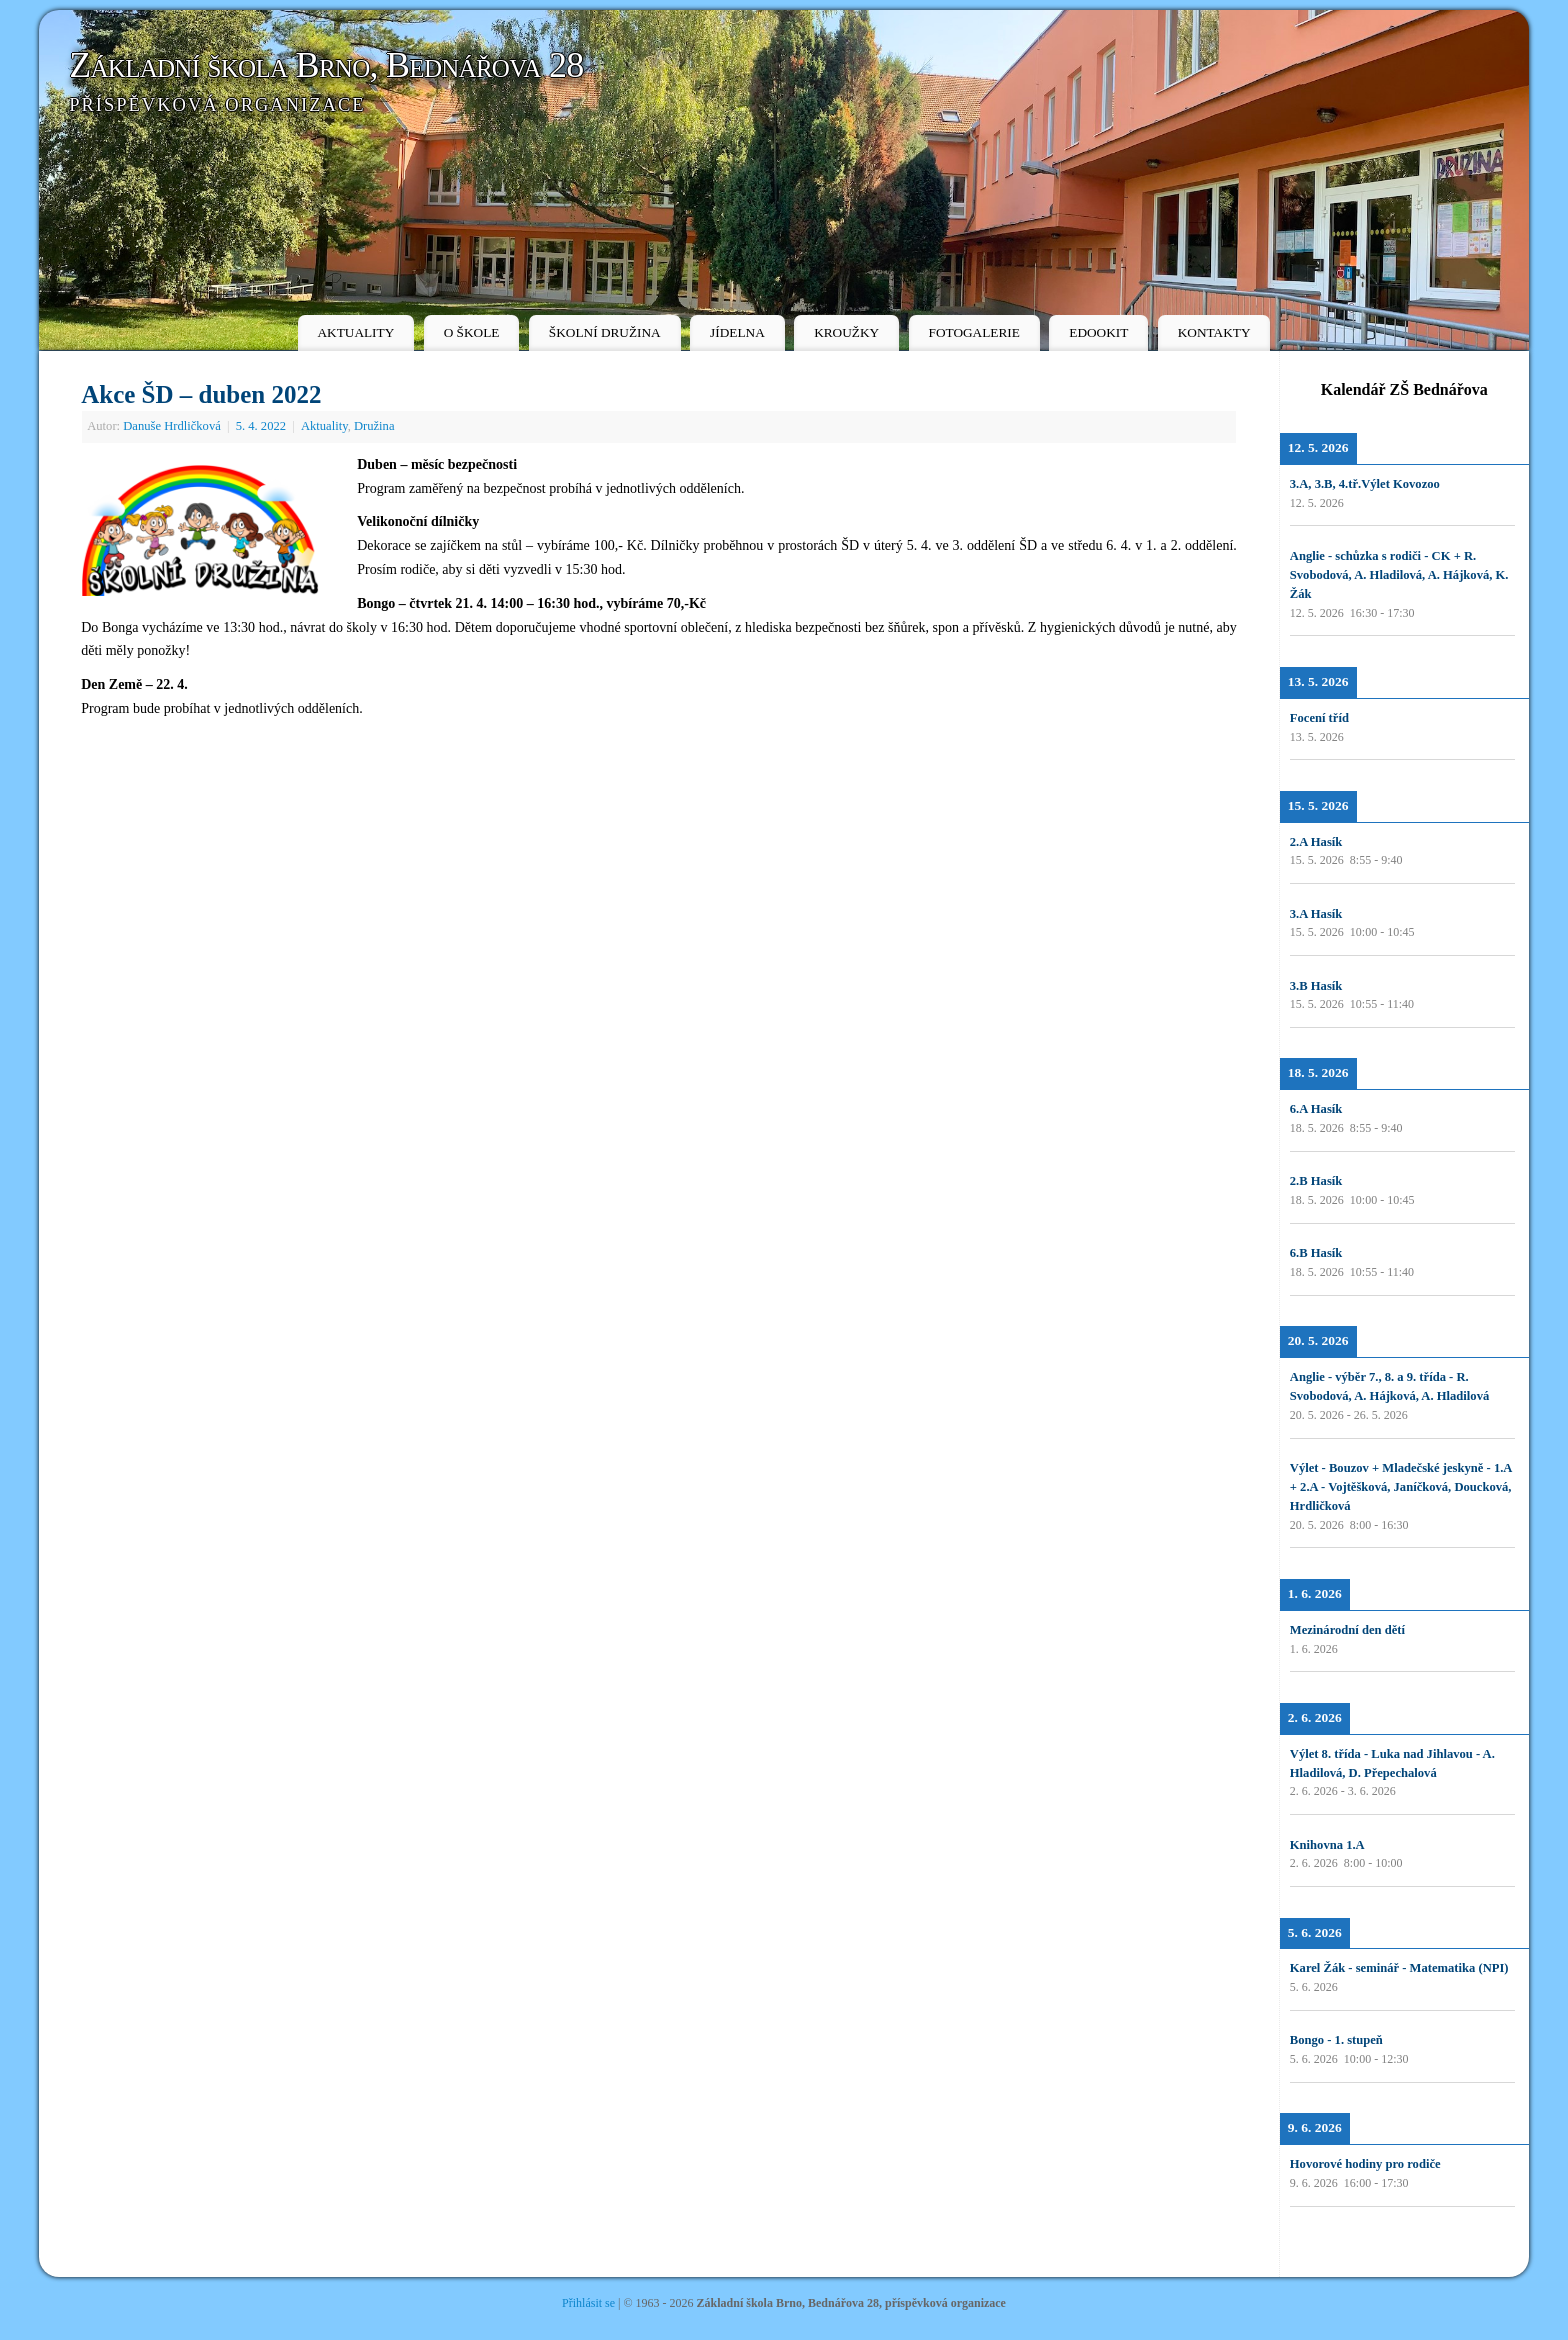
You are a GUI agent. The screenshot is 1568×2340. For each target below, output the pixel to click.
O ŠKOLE (472, 332)
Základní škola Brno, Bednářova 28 (326, 65)
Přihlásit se (588, 2303)
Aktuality (324, 426)
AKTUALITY (355, 332)
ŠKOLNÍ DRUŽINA (605, 332)
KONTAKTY (1214, 332)
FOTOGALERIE (974, 332)
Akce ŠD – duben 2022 (201, 394)
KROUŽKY (846, 332)
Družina (374, 426)
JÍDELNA (737, 332)
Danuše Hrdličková (172, 426)
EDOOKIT (1098, 332)
